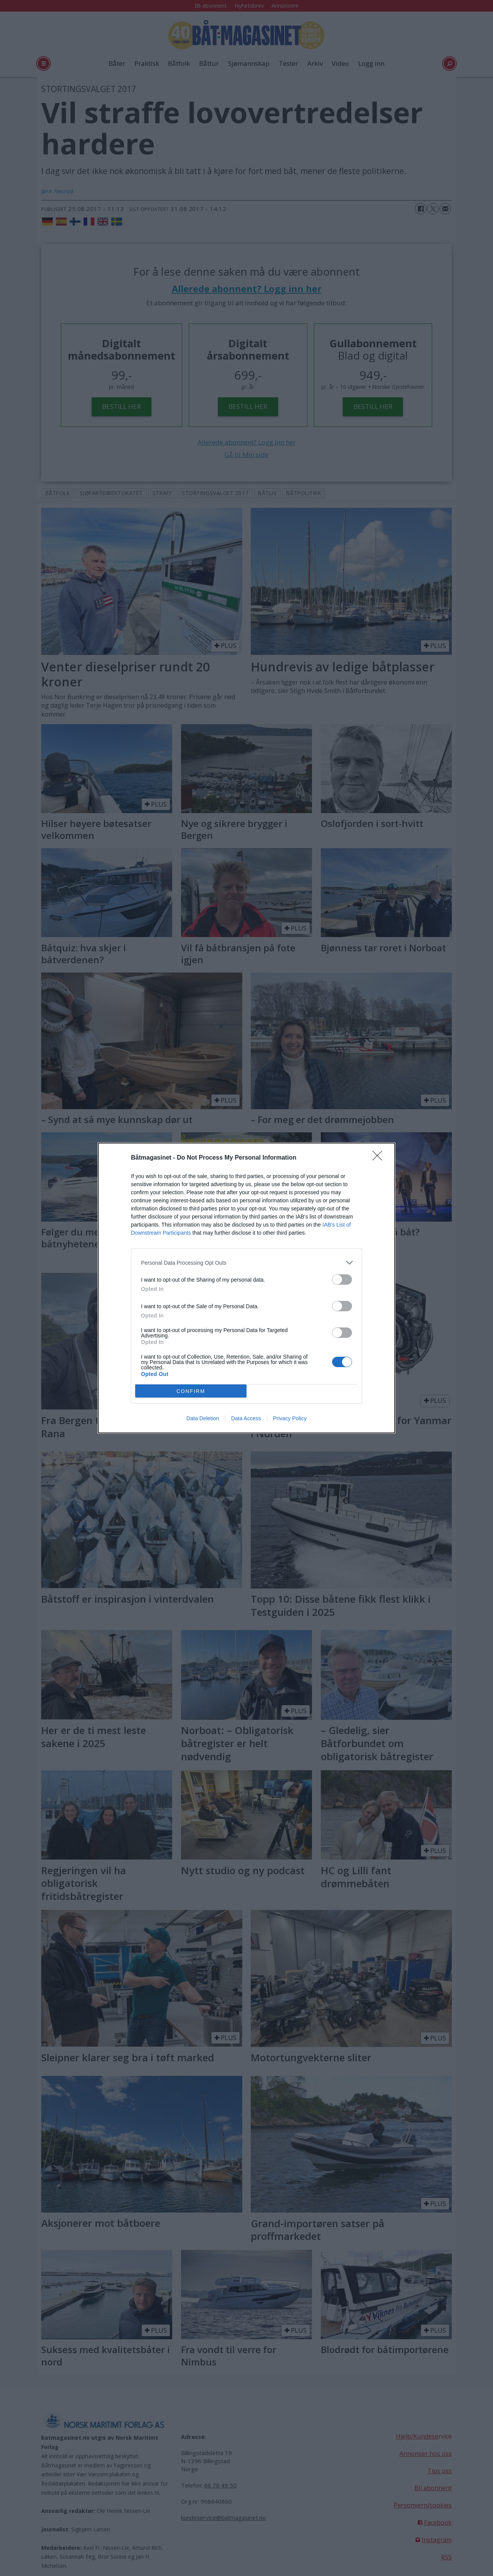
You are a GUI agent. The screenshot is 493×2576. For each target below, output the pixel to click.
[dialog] (246, 1288)
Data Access (246, 1418)
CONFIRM (190, 1391)
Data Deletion (202, 1418)
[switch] (342, 1279)
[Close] (379, 1158)
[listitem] (246, 1263)
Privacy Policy (290, 1418)
